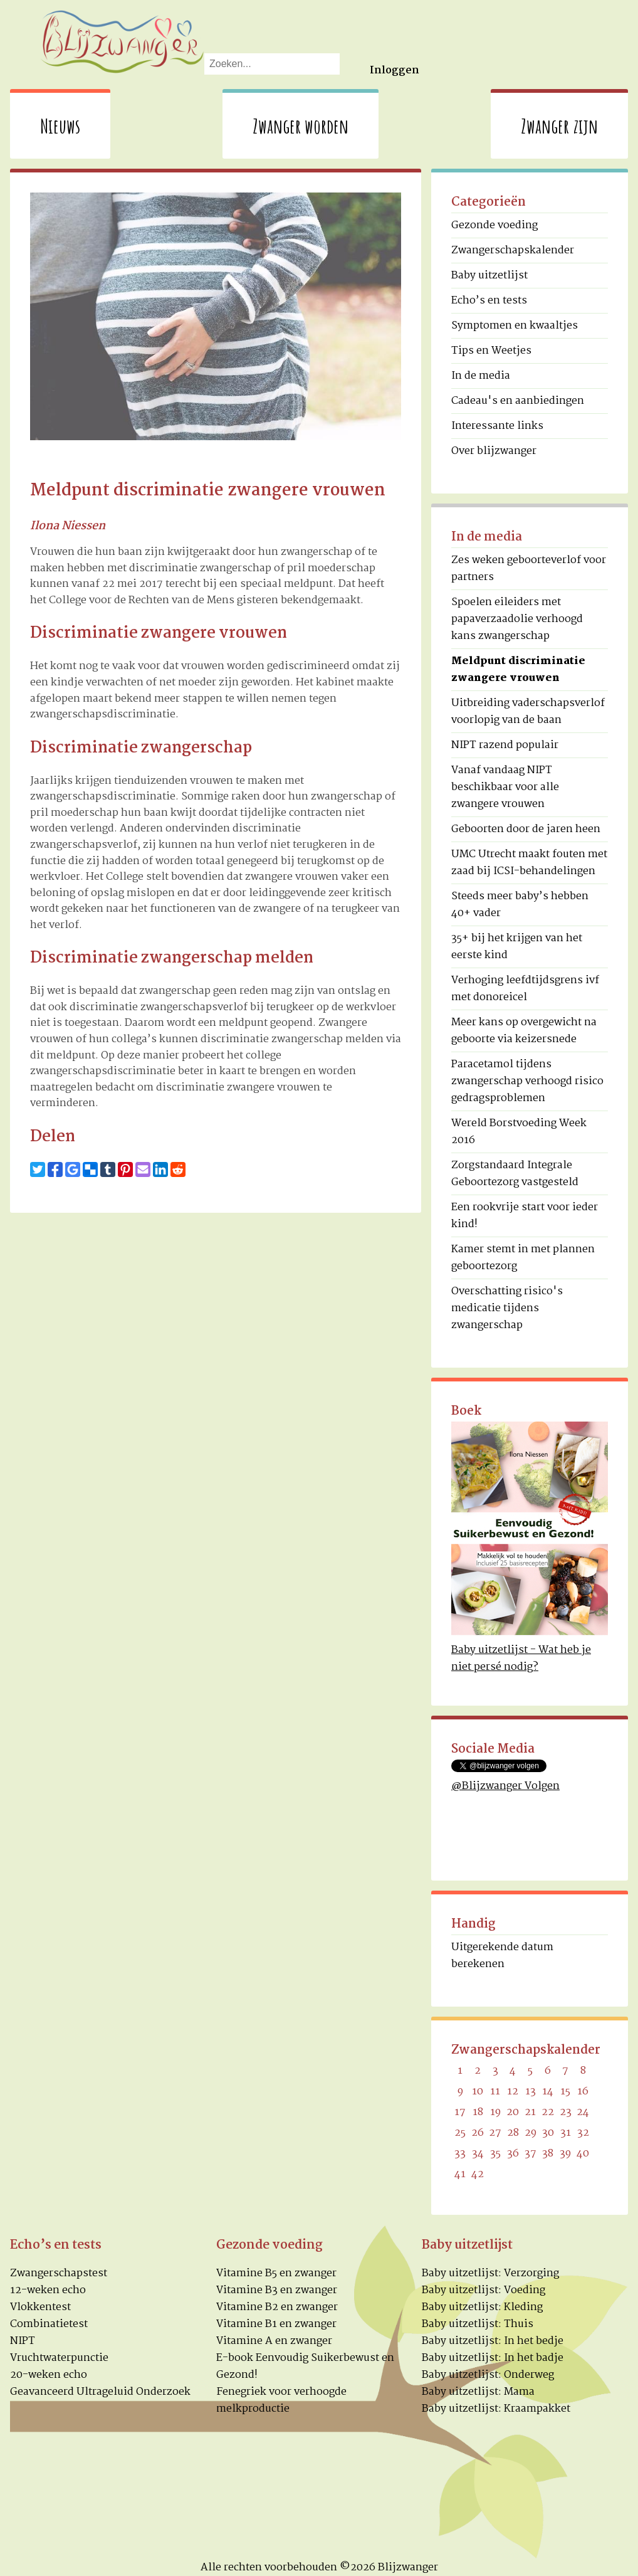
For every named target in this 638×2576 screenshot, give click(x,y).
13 (530, 2091)
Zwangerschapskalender (512, 250)
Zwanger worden (300, 126)
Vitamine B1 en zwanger (276, 2324)
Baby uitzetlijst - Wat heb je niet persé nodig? (521, 1659)
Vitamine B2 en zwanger (277, 2307)
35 (495, 2153)
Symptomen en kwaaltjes (514, 325)
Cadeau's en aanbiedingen (517, 401)
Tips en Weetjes (491, 350)
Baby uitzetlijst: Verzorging (490, 2273)
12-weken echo (48, 2290)
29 (530, 2133)
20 (512, 2112)
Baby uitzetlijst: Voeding (483, 2290)
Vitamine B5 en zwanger (276, 2273)
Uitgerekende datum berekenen (502, 1956)
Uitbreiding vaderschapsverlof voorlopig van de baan (528, 712)
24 (583, 2112)
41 (460, 2174)
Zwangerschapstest (58, 2273)
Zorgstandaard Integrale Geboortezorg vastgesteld (514, 1174)
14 (547, 2091)
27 (495, 2133)
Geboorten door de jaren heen (525, 829)
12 (512, 2091)
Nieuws (60, 126)
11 (495, 2091)
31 (565, 2133)
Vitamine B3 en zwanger (276, 2290)
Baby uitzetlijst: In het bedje (492, 2341)
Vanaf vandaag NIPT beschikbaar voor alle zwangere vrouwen (505, 787)
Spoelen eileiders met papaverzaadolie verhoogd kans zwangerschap (517, 619)
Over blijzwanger (493, 451)
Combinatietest (49, 2324)
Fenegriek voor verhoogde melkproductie (281, 2400)
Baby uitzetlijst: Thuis (477, 2324)
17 (460, 2112)
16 (582, 2091)
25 (460, 2133)
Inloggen (394, 70)
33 (460, 2153)
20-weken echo (48, 2375)
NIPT (22, 2341)
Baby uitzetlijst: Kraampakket (496, 2408)
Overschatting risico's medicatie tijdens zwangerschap (507, 1308)
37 (530, 2153)
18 (478, 2112)
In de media (480, 375)
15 (565, 2091)
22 (547, 2112)
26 (477, 2133)
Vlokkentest (40, 2307)
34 (478, 2153)
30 (548, 2133)
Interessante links (497, 426)
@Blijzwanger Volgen (505, 1786)
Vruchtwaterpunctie (59, 2358)
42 (477, 2174)
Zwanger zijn (559, 126)
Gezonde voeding (494, 225)
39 (565, 2153)
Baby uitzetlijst (489, 275)
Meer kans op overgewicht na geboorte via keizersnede (524, 1031)
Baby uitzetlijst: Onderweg (488, 2375)
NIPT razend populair (504, 745)
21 (530, 2112)
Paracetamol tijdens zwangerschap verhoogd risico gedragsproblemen (527, 1081)
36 (513, 2153)
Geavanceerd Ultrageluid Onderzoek (100, 2391)
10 (477, 2091)
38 (547, 2153)
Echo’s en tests (489, 300)
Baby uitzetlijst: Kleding (482, 2307)
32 (583, 2133)
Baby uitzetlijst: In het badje (492, 2358)
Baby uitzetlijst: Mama (478, 2391)
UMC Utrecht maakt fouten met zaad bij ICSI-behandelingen (529, 863)
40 (583, 2153)
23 (566, 2112)
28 (513, 2133)
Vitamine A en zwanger (274, 2341)
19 (495, 2112)
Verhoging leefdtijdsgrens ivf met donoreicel (525, 989)
